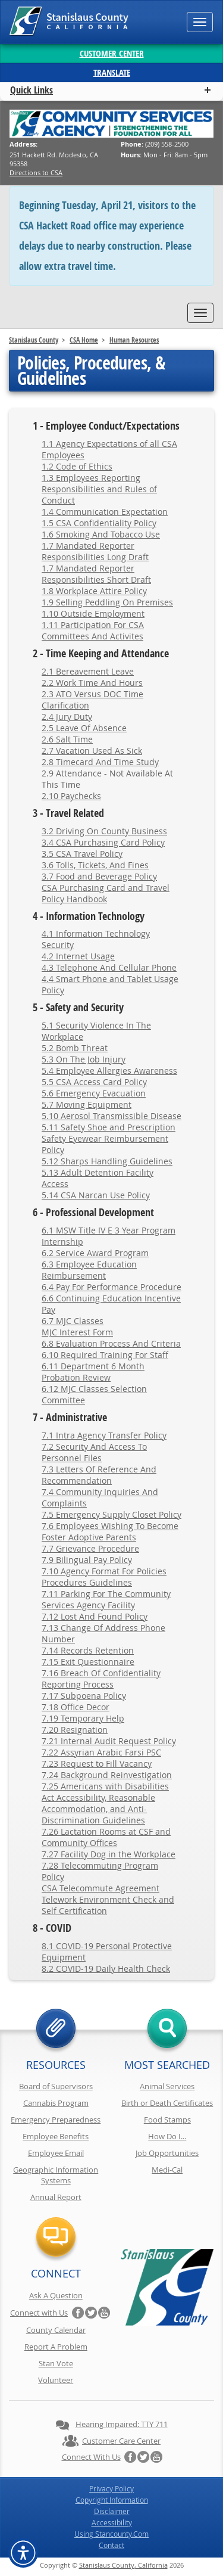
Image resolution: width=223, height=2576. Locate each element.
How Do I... (167, 2136)
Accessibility (112, 2522)
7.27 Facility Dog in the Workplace (108, 1854)
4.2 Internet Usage (78, 956)
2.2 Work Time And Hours (92, 682)
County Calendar (56, 2330)
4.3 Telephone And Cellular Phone (109, 967)
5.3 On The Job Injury (83, 1059)
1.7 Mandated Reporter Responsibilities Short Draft (96, 574)
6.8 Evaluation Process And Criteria (111, 1343)
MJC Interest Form (77, 1332)
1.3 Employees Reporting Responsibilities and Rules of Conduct (99, 489)
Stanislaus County (33, 340)
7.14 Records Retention (88, 1650)
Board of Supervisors (56, 2086)
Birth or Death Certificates (167, 2103)
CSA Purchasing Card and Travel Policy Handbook (105, 893)
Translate (111, 72)
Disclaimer (112, 2511)
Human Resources (134, 340)
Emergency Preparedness (55, 2119)
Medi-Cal (167, 2169)
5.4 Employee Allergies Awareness (109, 1070)
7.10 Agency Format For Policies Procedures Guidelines (104, 1576)
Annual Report (55, 2197)
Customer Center (112, 53)
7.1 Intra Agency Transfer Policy (104, 1435)
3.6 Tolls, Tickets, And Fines (95, 865)
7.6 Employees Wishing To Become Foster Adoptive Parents (110, 1531)
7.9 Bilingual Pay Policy (87, 1559)
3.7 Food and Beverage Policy (99, 876)
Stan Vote (56, 2363)
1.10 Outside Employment (93, 613)
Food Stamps (167, 2119)
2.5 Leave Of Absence (84, 728)
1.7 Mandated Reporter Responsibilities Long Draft (95, 551)
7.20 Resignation (75, 1729)
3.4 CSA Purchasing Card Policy (103, 842)
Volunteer (55, 2380)
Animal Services (167, 2086)
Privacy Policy (111, 2488)
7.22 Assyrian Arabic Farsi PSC (101, 1752)
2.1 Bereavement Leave (88, 671)
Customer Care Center (121, 2440)
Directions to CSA (36, 172)
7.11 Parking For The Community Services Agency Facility (106, 1599)
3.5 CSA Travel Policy (82, 853)
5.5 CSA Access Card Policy (94, 1081)
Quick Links (31, 90)
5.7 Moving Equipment (86, 1104)
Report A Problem (55, 2346)
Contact (111, 2545)
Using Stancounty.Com (111, 2533)
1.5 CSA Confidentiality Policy (99, 523)
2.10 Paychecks (71, 795)
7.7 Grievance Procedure (90, 1548)
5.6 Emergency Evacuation (94, 1093)
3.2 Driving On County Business (104, 831)
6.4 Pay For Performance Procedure (111, 1286)
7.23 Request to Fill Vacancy (97, 1763)
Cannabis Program (56, 2103)
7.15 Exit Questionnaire (88, 1661)
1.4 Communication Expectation (105, 511)
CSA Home (84, 340)
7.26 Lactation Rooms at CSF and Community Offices (106, 1837)
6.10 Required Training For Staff (105, 1354)
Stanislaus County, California (123, 2565)
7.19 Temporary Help (83, 1718)
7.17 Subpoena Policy (84, 1695)
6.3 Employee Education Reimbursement (89, 1270)
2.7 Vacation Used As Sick (92, 750)
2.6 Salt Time (67, 739)
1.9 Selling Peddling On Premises (107, 602)
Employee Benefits (56, 2136)
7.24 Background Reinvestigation (107, 1774)
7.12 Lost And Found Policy (94, 1616)
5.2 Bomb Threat (75, 1048)
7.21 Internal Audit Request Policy (109, 1741)
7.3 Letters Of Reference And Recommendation (99, 1474)
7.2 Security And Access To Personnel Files (94, 1452)
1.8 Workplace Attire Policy (94, 590)
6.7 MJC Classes (72, 1320)
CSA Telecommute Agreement (100, 1888)
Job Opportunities (167, 2153)
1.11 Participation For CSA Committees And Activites (93, 630)
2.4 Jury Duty (67, 716)
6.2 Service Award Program (95, 1253)
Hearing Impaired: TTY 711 (122, 2424)
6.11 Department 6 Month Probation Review (93, 1371)
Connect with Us (39, 2312)
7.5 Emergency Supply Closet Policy (111, 1514)
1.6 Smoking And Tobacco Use (101, 534)
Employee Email (56, 2153)
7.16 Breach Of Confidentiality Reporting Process (101, 1678)
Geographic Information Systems (55, 2175)
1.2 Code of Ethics (77, 466)
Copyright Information (112, 2499)
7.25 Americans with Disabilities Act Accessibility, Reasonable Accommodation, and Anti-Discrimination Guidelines (105, 1803)
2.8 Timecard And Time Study (100, 761)
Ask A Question (56, 2295)
